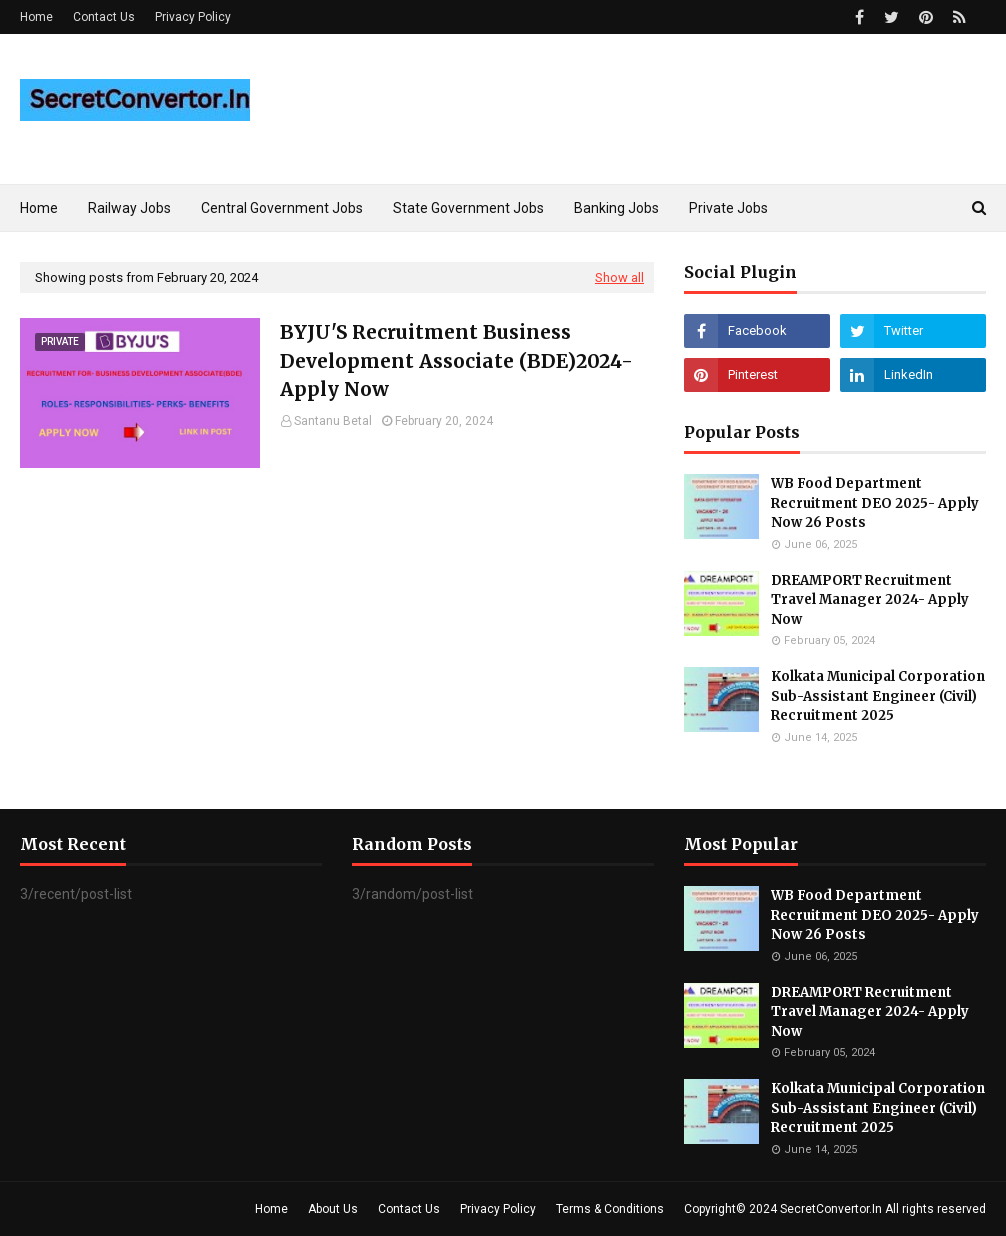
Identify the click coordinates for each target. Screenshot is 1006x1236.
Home (36, 17)
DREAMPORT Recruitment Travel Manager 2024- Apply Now (870, 600)
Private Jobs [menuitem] (728, 208)
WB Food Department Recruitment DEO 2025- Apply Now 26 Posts (875, 503)
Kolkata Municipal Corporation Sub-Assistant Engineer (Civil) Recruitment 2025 (878, 696)
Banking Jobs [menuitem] (616, 208)
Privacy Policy (193, 17)
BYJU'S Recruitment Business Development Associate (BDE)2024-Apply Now (456, 360)
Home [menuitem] (39, 208)
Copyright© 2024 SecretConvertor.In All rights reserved (835, 1209)
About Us (333, 1209)
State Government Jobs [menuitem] (468, 208)
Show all (619, 277)
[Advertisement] (337, 638)
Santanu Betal (333, 421)
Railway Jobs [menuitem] (129, 208)
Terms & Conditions (610, 1209)
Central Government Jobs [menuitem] (282, 208)
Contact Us (104, 17)
